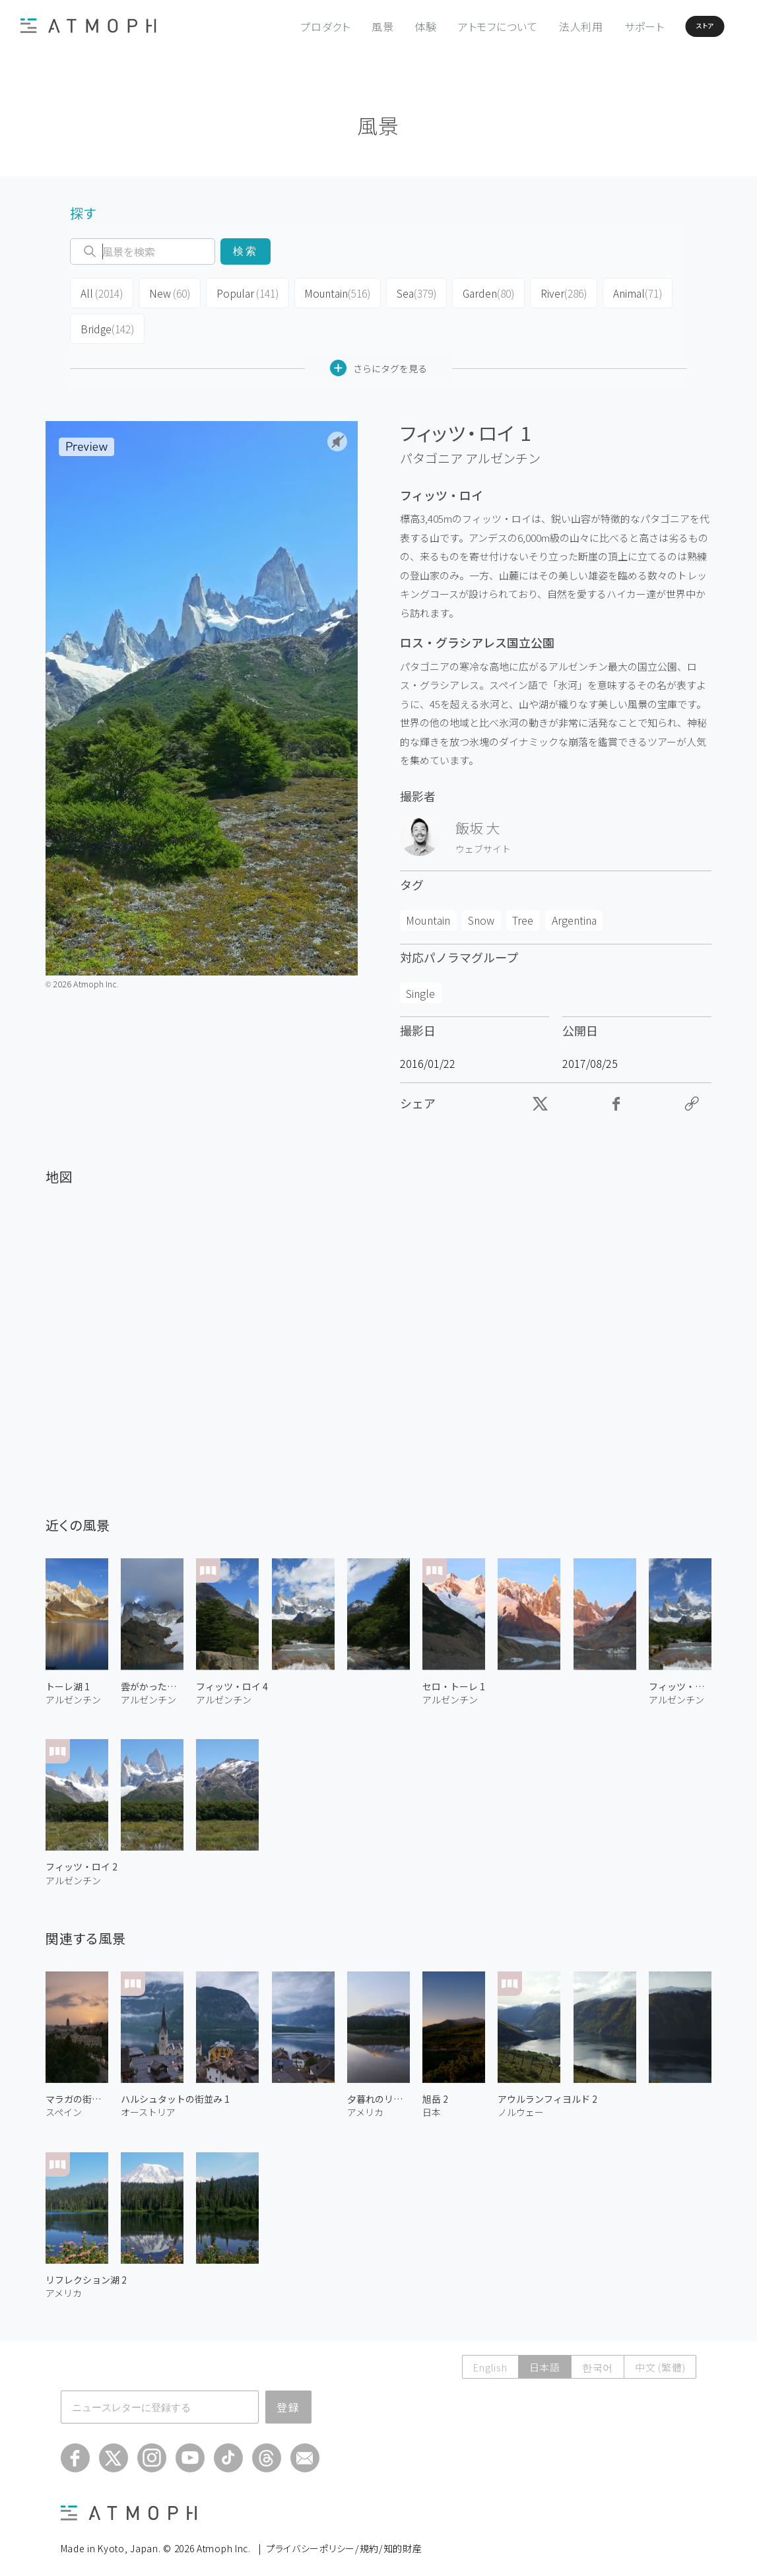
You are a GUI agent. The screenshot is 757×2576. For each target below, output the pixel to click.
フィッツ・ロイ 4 (232, 1677)
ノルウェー (521, 2104)
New (165, 291)
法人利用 (546, 26)
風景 (348, 26)
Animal (618, 291)
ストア (683, 26)
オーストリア (148, 2104)
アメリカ (365, 2104)
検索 (245, 251)
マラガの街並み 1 (77, 2090)
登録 (288, 2399)
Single (420, 985)
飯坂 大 (477, 819)
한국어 (597, 2359)
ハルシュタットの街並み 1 (175, 2090)
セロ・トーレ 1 (453, 1677)
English (490, 2359)
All (99, 291)
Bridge (105, 323)
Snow (481, 912)
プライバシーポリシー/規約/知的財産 (344, 2540)
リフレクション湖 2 (86, 2271)
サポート (609, 26)
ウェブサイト (483, 840)
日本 (431, 2104)
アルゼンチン (503, 450)
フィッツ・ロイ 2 (81, 1858)
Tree (522, 912)
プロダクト (290, 26)
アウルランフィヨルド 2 (547, 2090)
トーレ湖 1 (68, 1677)
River (547, 291)
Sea (402, 291)
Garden (473, 291)
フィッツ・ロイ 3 (680, 1677)
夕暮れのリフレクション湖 (378, 2090)
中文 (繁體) (660, 2359)
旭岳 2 (435, 2090)
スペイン (64, 2104)
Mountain (326, 291)
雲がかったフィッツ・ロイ (152, 1677)
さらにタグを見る (378, 360)
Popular (240, 291)
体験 (390, 26)
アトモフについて (463, 26)
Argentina (574, 912)
